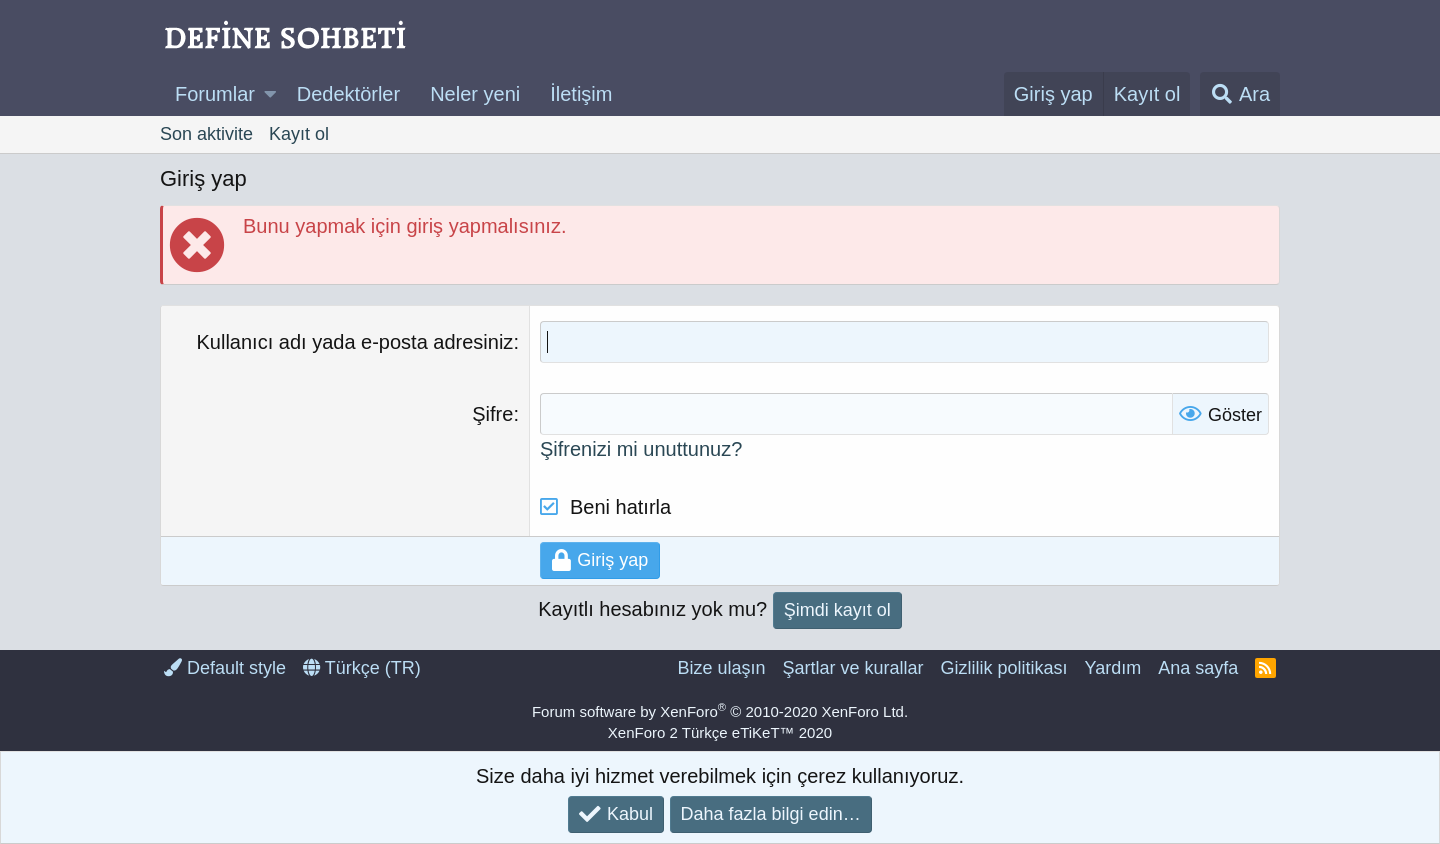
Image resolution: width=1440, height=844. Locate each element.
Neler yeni (475, 94)
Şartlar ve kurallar (852, 668)
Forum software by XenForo (720, 711)
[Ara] (1240, 94)
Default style (225, 668)
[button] (270, 94)
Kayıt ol (299, 134)
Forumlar (215, 94)
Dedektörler (348, 94)
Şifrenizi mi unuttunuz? (641, 449)
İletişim (581, 94)
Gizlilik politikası (1003, 668)
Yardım (1113, 668)
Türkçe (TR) (362, 668)
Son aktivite (206, 134)
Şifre (492, 414)
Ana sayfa (1198, 668)
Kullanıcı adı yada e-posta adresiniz (355, 342)
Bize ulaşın (721, 668)
